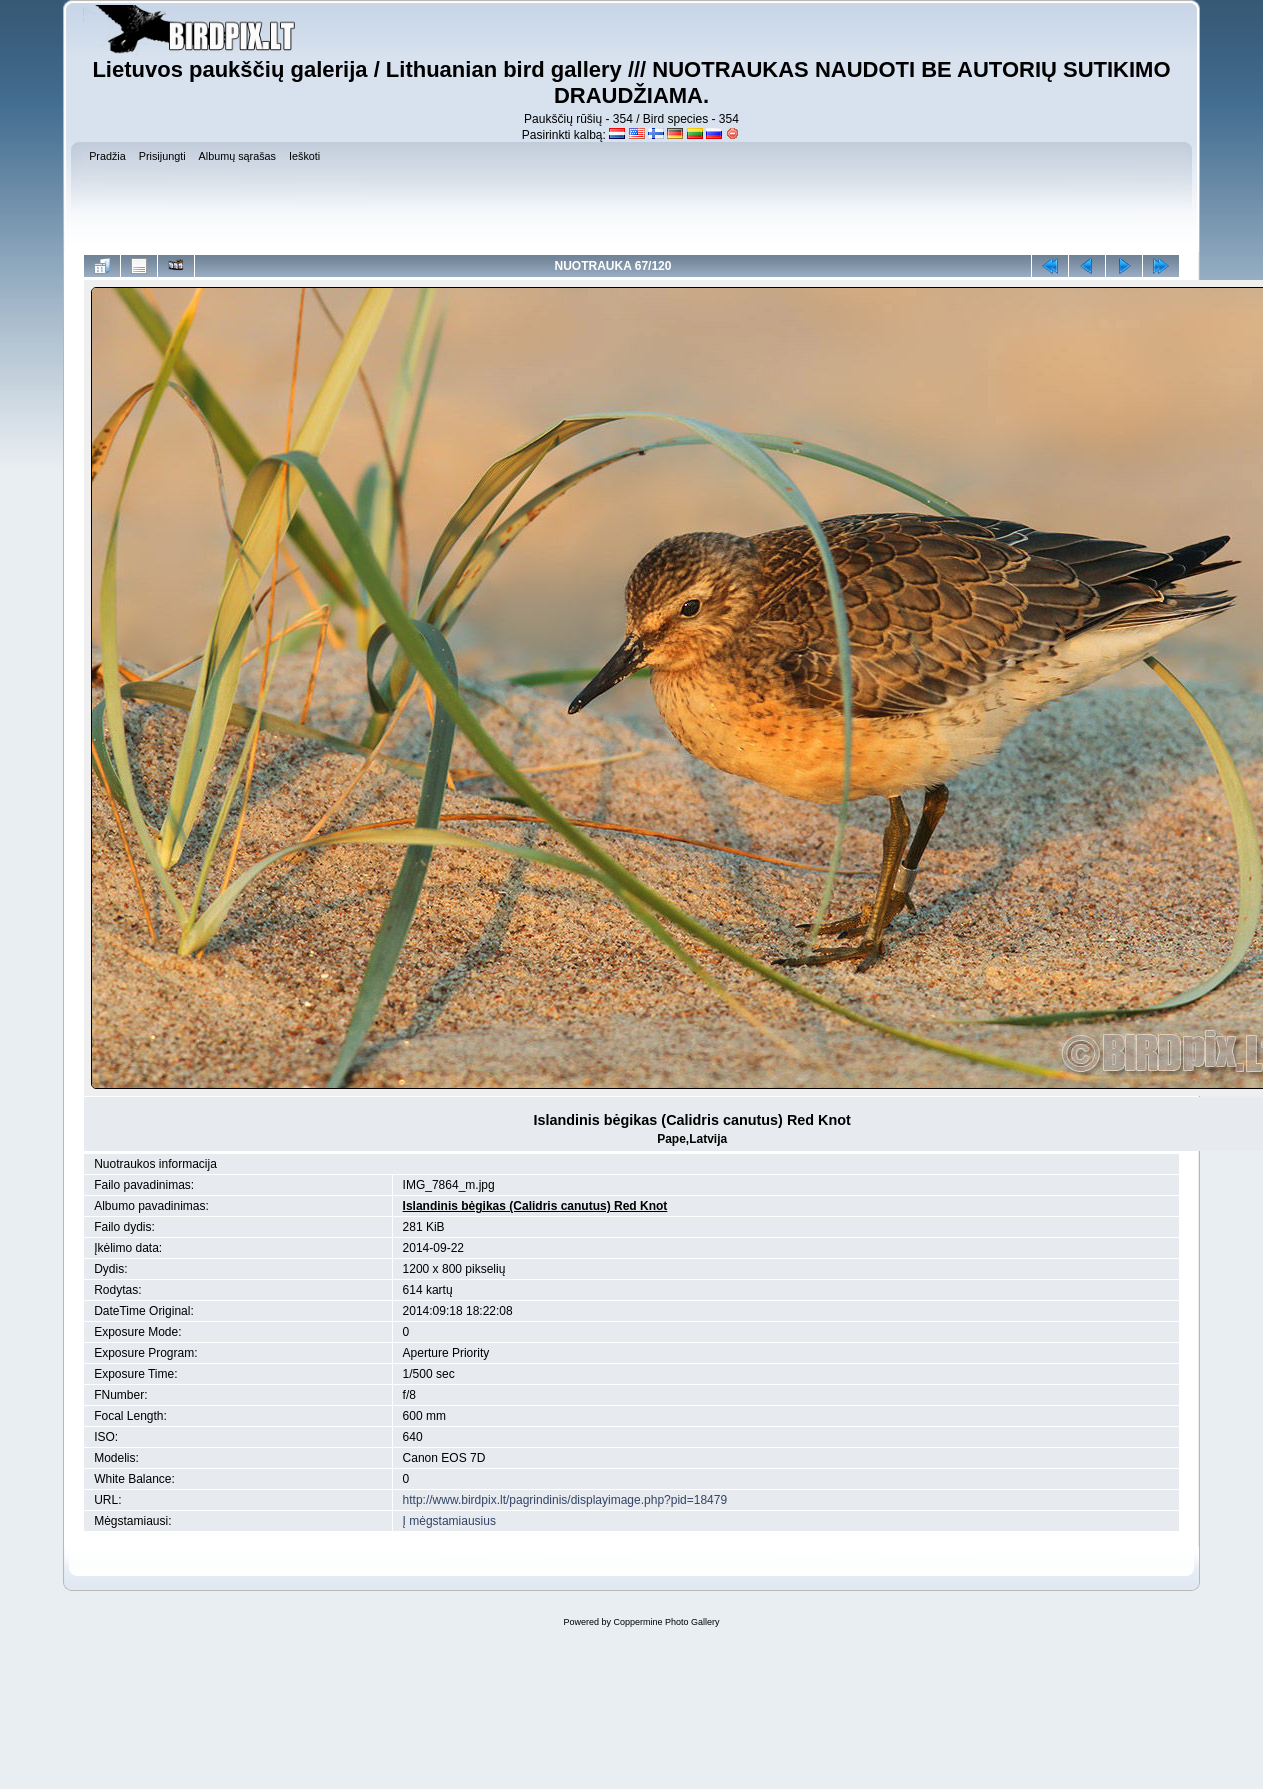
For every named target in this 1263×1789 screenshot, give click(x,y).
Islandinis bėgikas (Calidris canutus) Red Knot (535, 1206)
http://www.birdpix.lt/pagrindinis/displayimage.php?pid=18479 (565, 1500)
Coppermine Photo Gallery (666, 1622)
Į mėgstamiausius (449, 1521)
